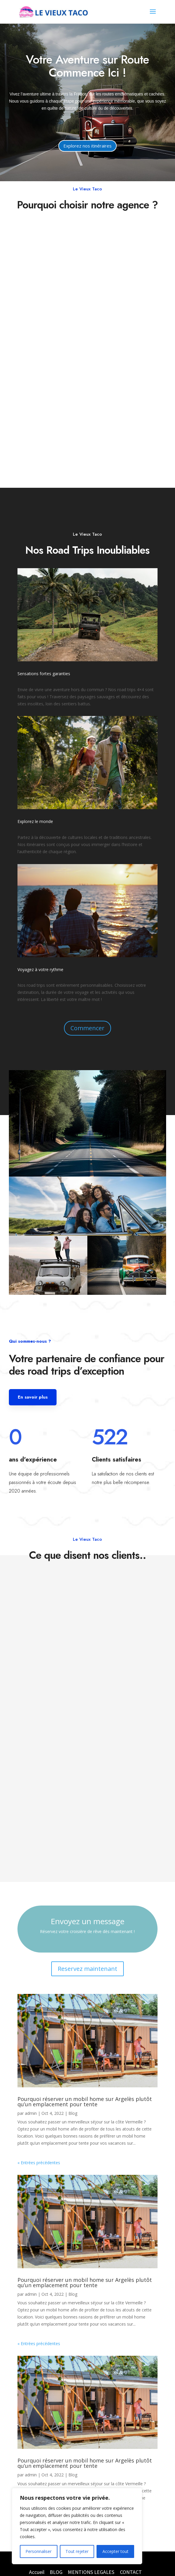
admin (31, 2113)
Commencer (87, 1028)
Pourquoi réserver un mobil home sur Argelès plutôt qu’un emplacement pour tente (84, 2101)
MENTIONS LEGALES (91, 2572)
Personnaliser (38, 2551)
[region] (77, 2526)
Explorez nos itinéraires (87, 146)
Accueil (36, 2572)
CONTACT (131, 2572)
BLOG (57, 2572)
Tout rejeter (77, 2551)
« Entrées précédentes (38, 2162)
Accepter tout (115, 2551)
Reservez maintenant (87, 1969)
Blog (72, 2113)
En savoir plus (33, 1397)
